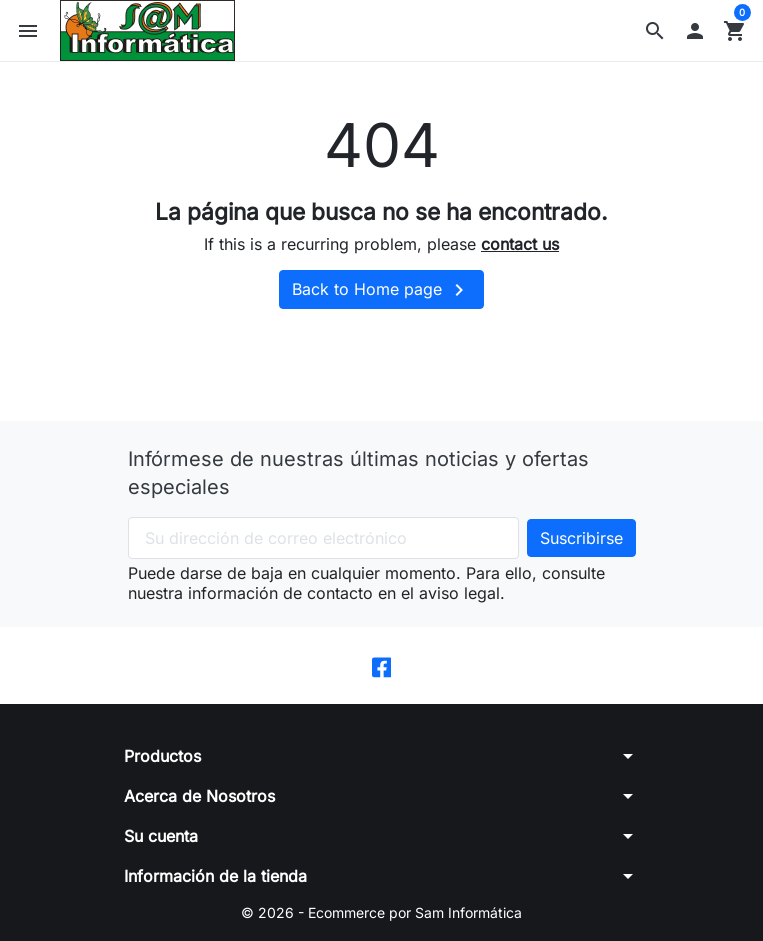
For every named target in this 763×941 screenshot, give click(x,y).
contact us (520, 244)
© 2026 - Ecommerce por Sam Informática (381, 912)
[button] (655, 31)
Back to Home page (381, 290)
